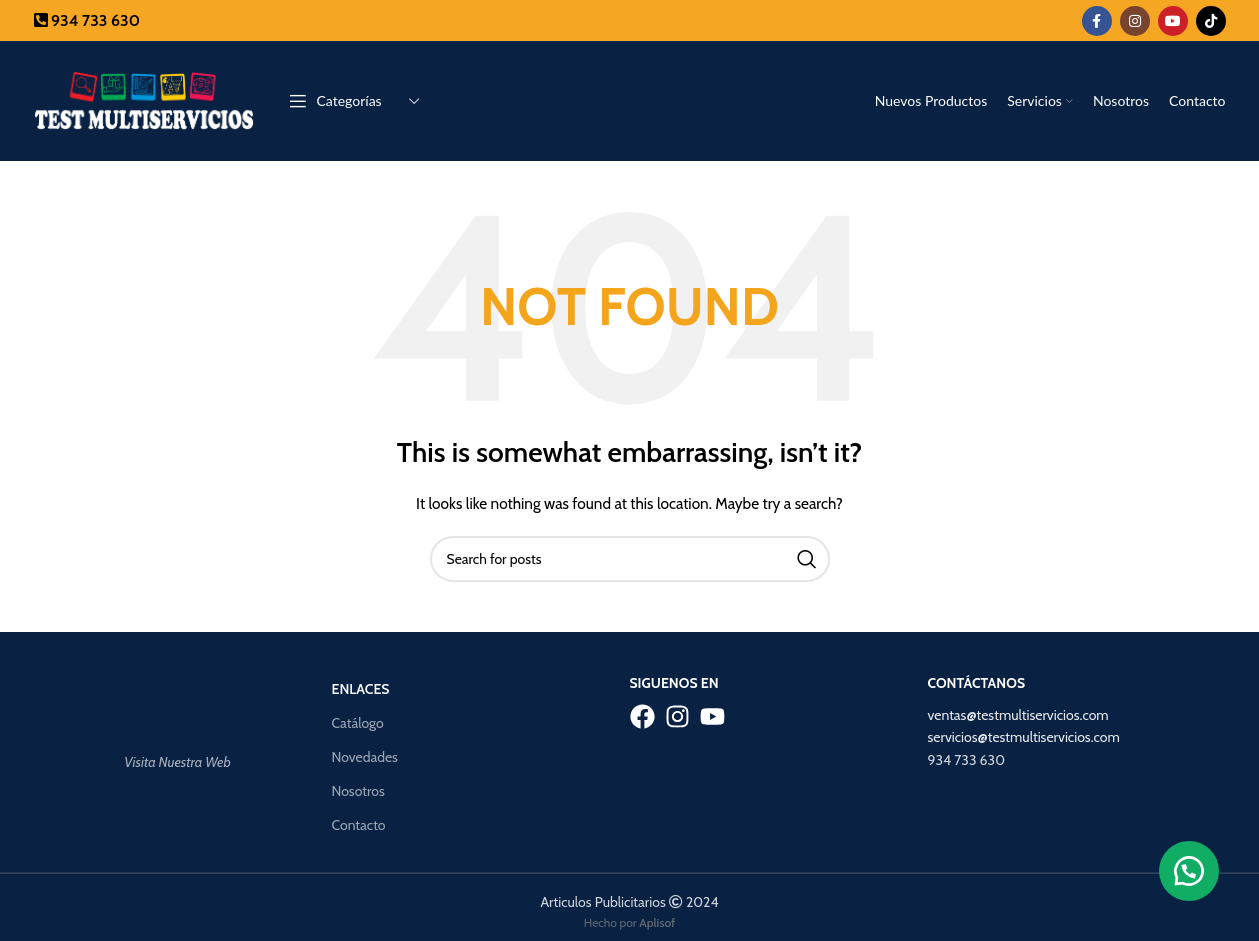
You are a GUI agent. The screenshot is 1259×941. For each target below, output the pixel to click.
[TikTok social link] (1211, 21)
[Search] (630, 559)
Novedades (365, 757)
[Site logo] (144, 99)
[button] (1189, 871)
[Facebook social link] (1097, 21)
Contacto (359, 825)
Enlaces (361, 689)
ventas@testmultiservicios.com (1018, 715)
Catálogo (358, 723)
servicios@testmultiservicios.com (1024, 737)
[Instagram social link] (1135, 21)
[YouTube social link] (1173, 21)
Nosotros (358, 791)
